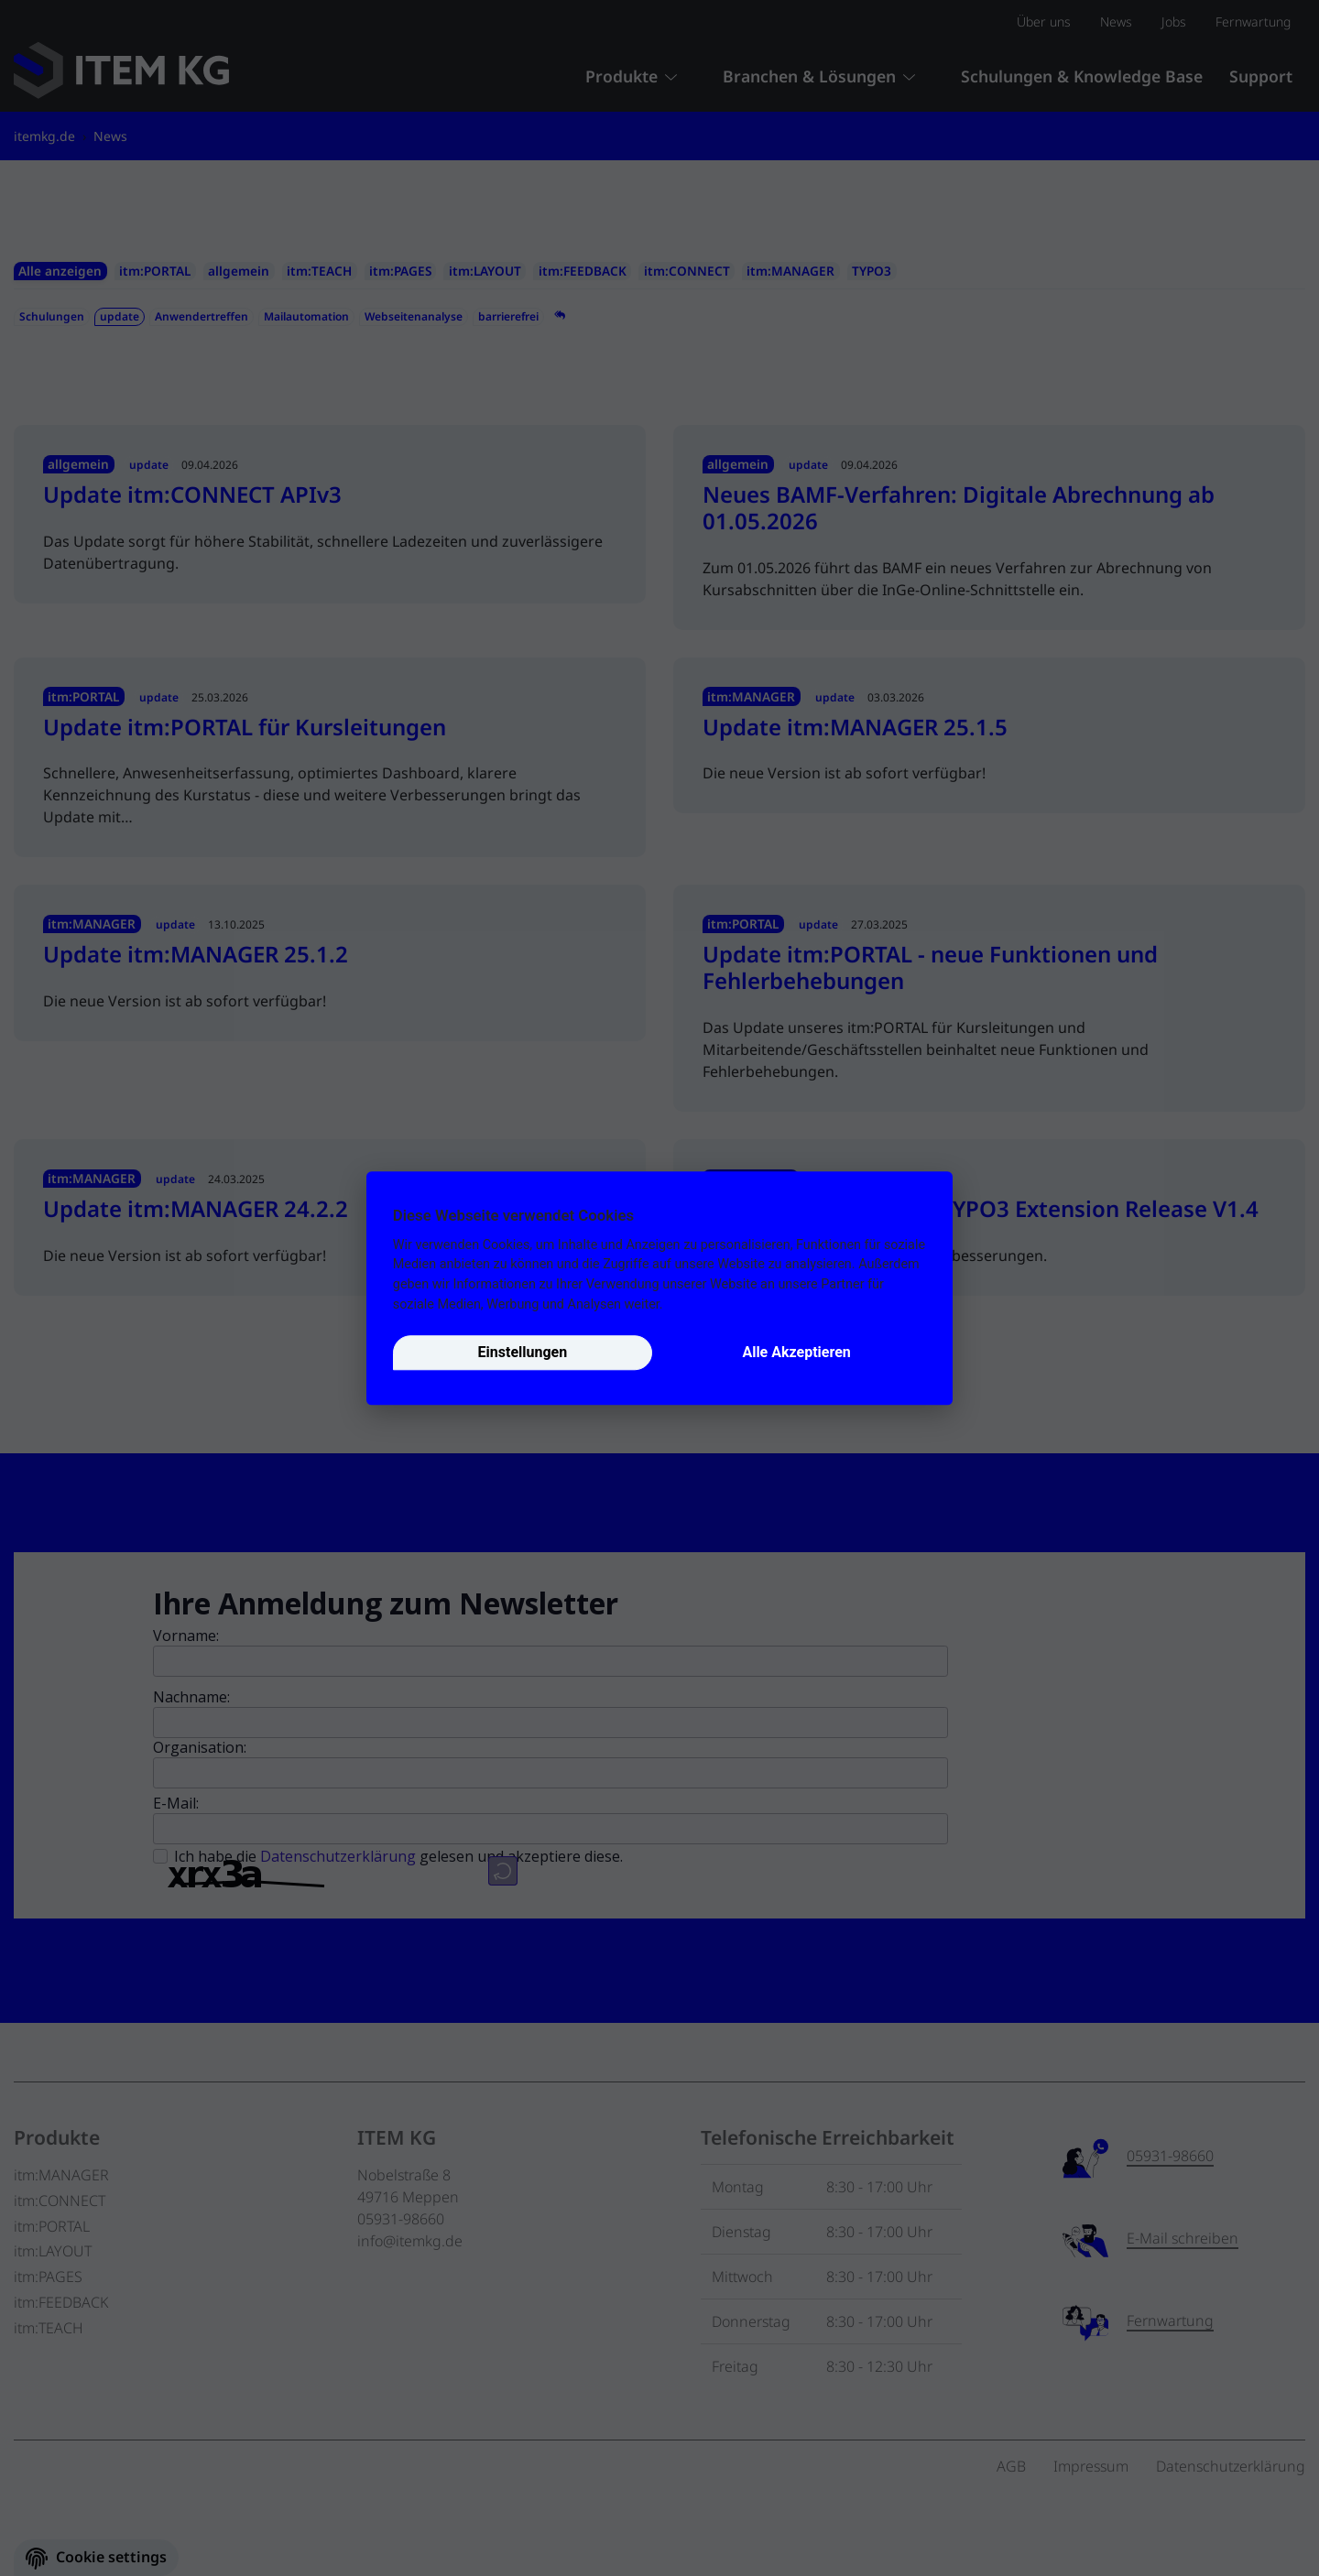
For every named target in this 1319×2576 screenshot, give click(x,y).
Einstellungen (523, 1352)
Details (686, 1304)
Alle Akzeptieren (796, 1352)
